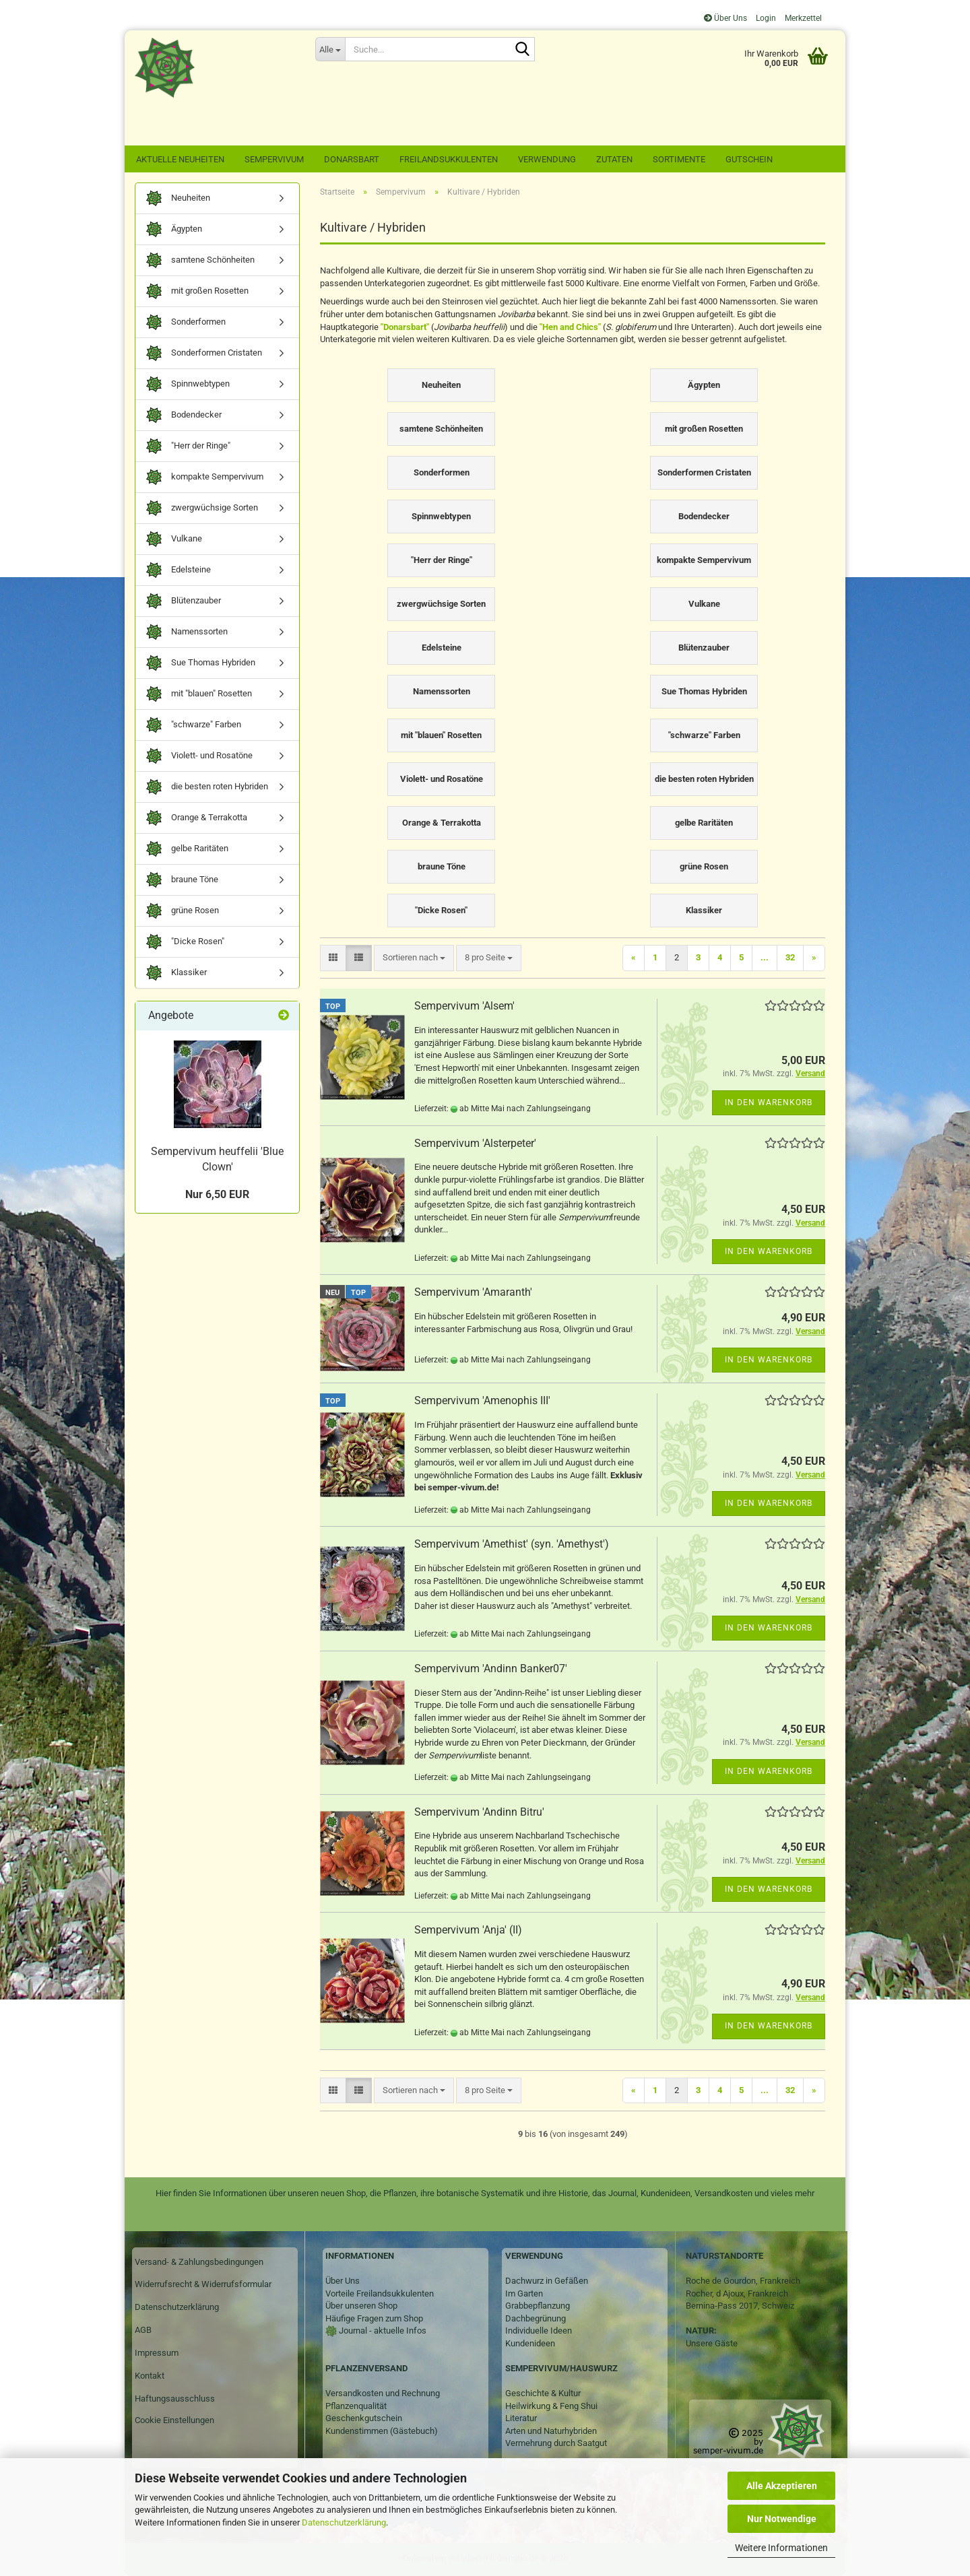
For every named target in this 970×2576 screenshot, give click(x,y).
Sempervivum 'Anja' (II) (468, 1929)
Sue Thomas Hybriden (200, 663)
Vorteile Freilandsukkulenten (379, 2293)
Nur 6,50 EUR (217, 1194)
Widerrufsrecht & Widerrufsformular (203, 2284)
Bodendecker (184, 415)
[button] (333, 958)
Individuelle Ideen (538, 2330)
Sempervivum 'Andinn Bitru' (479, 1812)
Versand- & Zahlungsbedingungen (199, 2262)
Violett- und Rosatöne (199, 756)
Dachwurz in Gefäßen (546, 2281)
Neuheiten (178, 198)
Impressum (157, 2353)
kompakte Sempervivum (204, 477)
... (765, 957)
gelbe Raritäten (187, 848)
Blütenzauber (183, 601)
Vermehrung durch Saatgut (556, 2443)
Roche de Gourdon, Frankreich (743, 2281)
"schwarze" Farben (193, 725)
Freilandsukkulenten (448, 159)
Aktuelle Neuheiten (180, 159)
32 (790, 957)
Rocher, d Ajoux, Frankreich (737, 2293)
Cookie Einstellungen (174, 2420)
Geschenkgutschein (363, 2418)
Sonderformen (186, 322)
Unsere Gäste (712, 2343)
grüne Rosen (182, 910)
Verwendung (547, 159)
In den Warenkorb (768, 1102)
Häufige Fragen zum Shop (374, 2318)
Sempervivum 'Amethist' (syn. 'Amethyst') (511, 1544)
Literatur (521, 2418)
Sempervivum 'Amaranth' (473, 1292)
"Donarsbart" (405, 327)
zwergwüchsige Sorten (202, 508)
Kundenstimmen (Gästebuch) (381, 2431)
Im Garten (524, 2293)
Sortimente (679, 159)
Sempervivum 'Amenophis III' (482, 1400)
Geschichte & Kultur (543, 2393)
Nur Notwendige (781, 2518)
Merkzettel (802, 18)
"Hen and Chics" (570, 327)
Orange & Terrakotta (196, 818)
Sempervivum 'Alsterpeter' (475, 1143)
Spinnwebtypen (188, 384)
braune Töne (182, 879)
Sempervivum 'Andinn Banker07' (490, 1668)
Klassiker (176, 972)
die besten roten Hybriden (207, 787)
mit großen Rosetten (197, 291)
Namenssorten (187, 632)
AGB (143, 2330)
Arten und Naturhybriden (551, 2431)
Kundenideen (530, 2343)
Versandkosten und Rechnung (382, 2393)
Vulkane (174, 539)
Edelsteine (178, 570)
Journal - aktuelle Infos (381, 2330)
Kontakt (149, 2376)
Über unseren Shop (361, 2306)
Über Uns (725, 18)
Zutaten (614, 159)
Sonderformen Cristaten (204, 353)
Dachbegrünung (535, 2318)
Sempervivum (274, 159)
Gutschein (749, 159)
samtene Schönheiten (200, 260)
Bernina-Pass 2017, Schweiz (740, 2306)
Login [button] (765, 18)
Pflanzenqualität (356, 2406)
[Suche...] (330, 49)
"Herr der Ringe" (188, 446)
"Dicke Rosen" (185, 941)
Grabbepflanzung (537, 2306)
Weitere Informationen (781, 2547)
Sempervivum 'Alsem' (464, 1005)
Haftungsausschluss (175, 2398)
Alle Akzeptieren (781, 2485)
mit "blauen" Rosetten (199, 694)
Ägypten (174, 229)
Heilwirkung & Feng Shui (551, 2406)
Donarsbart (351, 159)
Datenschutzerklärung (344, 2522)
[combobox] (414, 958)
